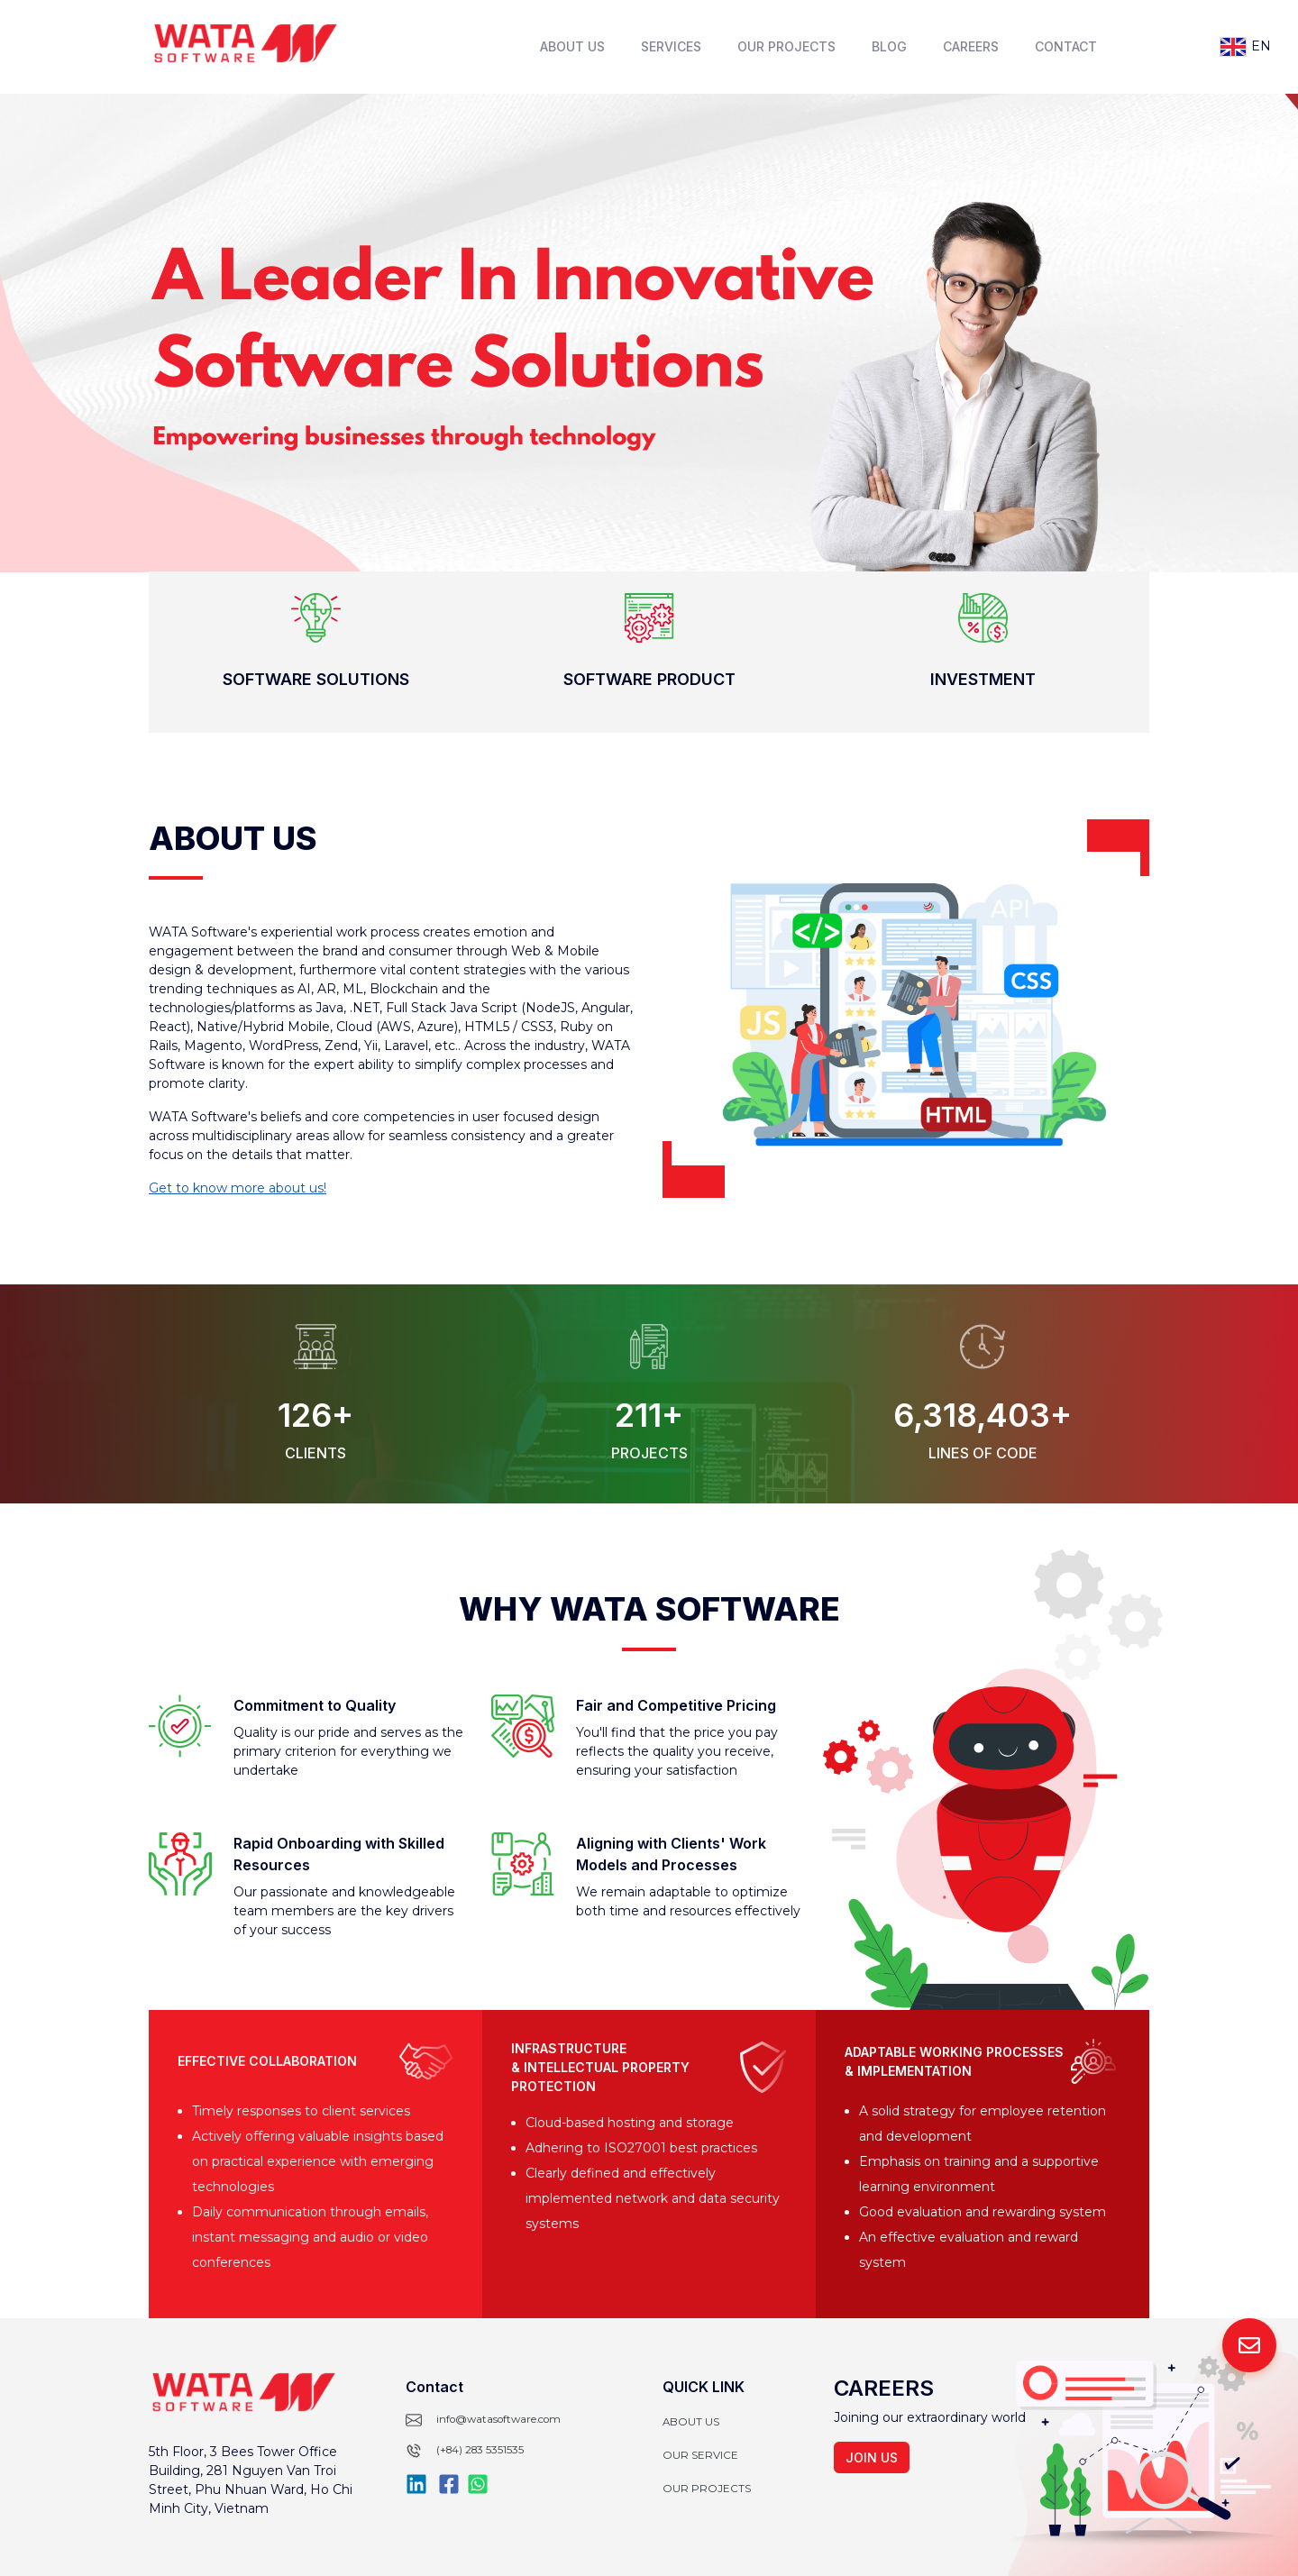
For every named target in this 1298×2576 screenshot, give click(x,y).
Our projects (707, 2488)
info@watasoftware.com (498, 2419)
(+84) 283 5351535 (480, 2450)
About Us (572, 46)
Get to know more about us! (237, 1188)
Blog (889, 46)
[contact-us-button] (1249, 2345)
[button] (315, 652)
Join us (872, 2457)
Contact (1066, 46)
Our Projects (786, 46)
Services (671, 46)
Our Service (700, 2455)
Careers (971, 46)
